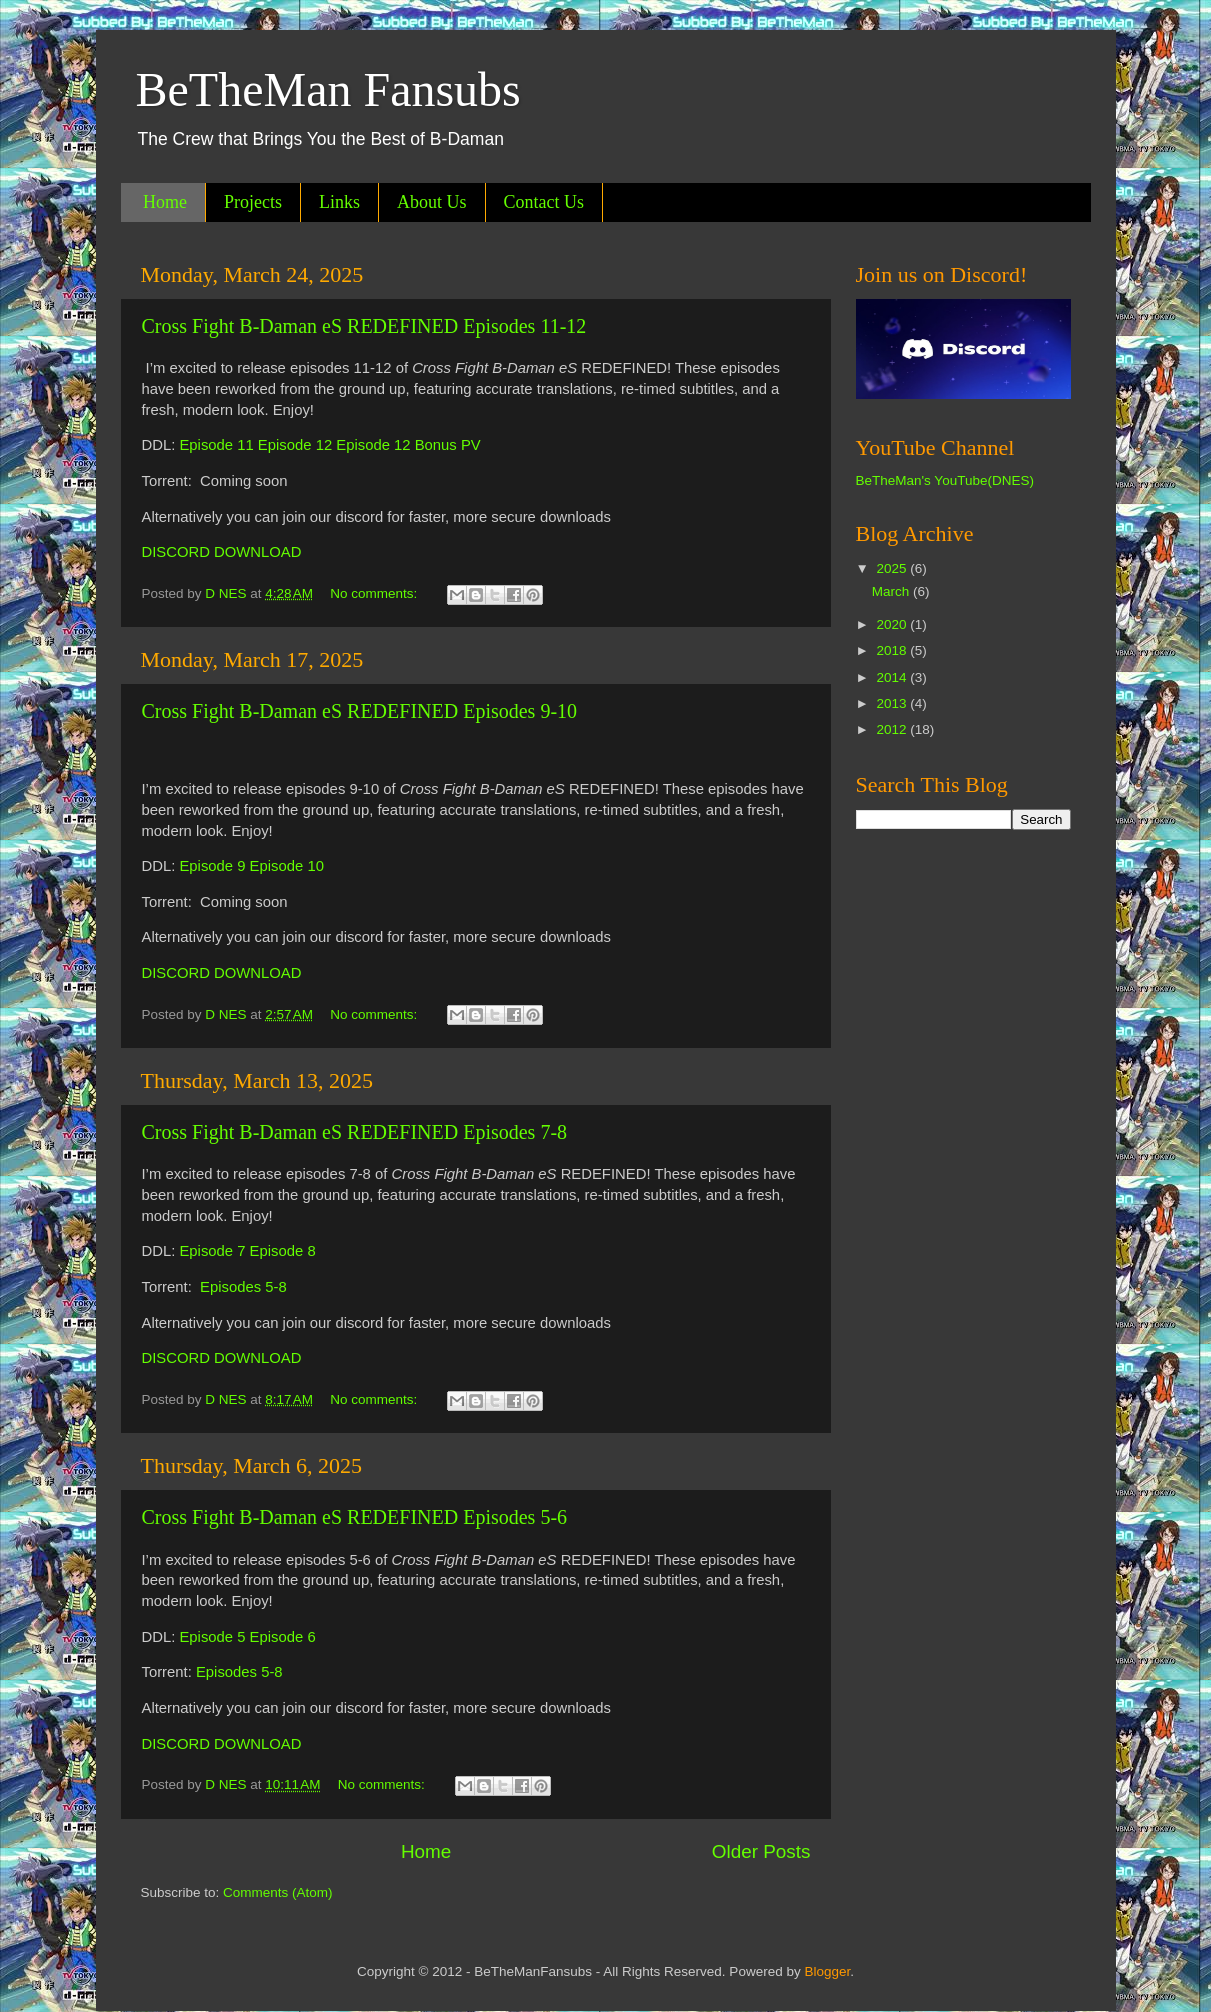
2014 (893, 677)
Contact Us (544, 202)
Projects (253, 202)
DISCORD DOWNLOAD (222, 552)
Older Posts (761, 1851)
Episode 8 (283, 1251)
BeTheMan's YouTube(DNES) (945, 480)
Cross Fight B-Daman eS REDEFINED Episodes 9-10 (360, 711)
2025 (893, 568)
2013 (893, 703)
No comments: (375, 593)
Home (165, 202)
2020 (893, 624)
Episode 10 (287, 866)
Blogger (827, 1971)
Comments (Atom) (278, 1892)
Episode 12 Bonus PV (408, 445)
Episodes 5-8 (243, 1287)
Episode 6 (283, 1637)
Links (339, 202)
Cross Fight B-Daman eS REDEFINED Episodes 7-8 (355, 1132)
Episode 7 (212, 1251)
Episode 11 (216, 445)
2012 (893, 729)
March (892, 591)
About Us (432, 202)
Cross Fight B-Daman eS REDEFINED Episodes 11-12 (364, 326)
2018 (893, 650)
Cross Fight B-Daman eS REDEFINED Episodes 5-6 (355, 1517)
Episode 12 (295, 445)
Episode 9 (212, 866)
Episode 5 (212, 1637)
